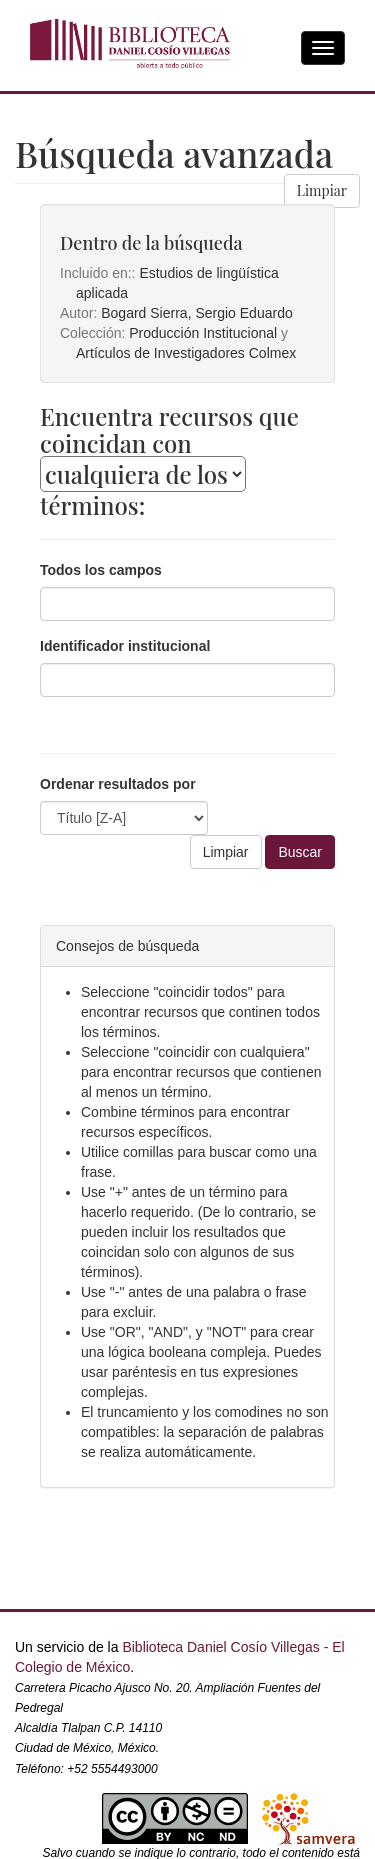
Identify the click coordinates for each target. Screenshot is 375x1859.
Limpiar (322, 190)
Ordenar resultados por (118, 784)
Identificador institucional (125, 646)
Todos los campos (101, 570)
